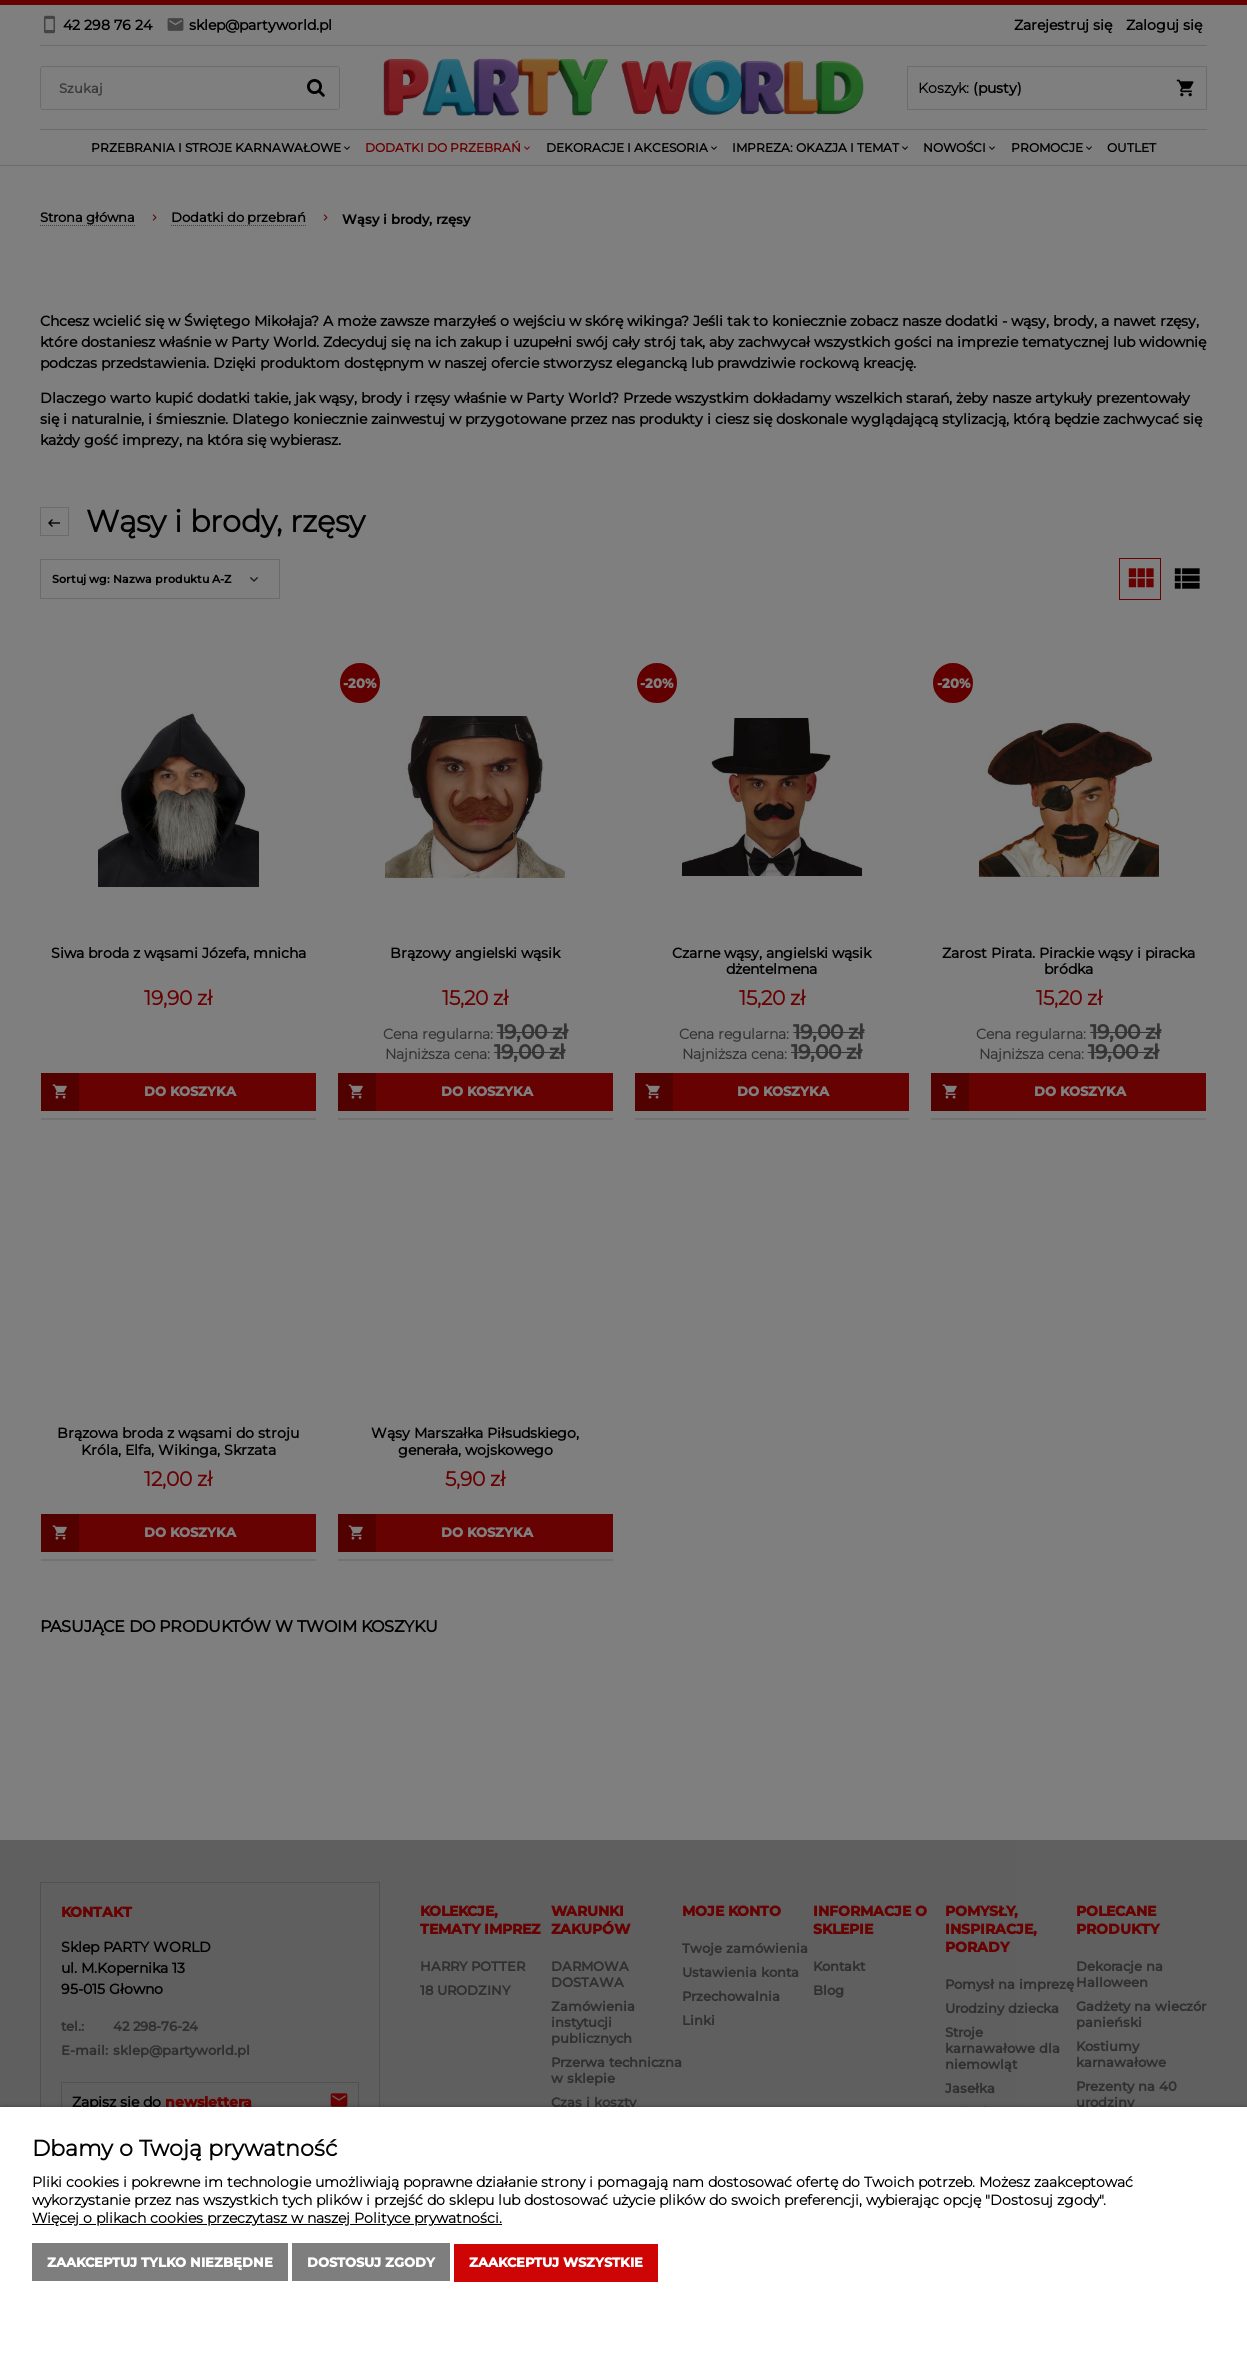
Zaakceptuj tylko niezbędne (160, 2263)
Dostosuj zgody (371, 2263)
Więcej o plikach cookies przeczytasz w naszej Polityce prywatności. (267, 2219)
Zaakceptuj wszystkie (556, 2263)
